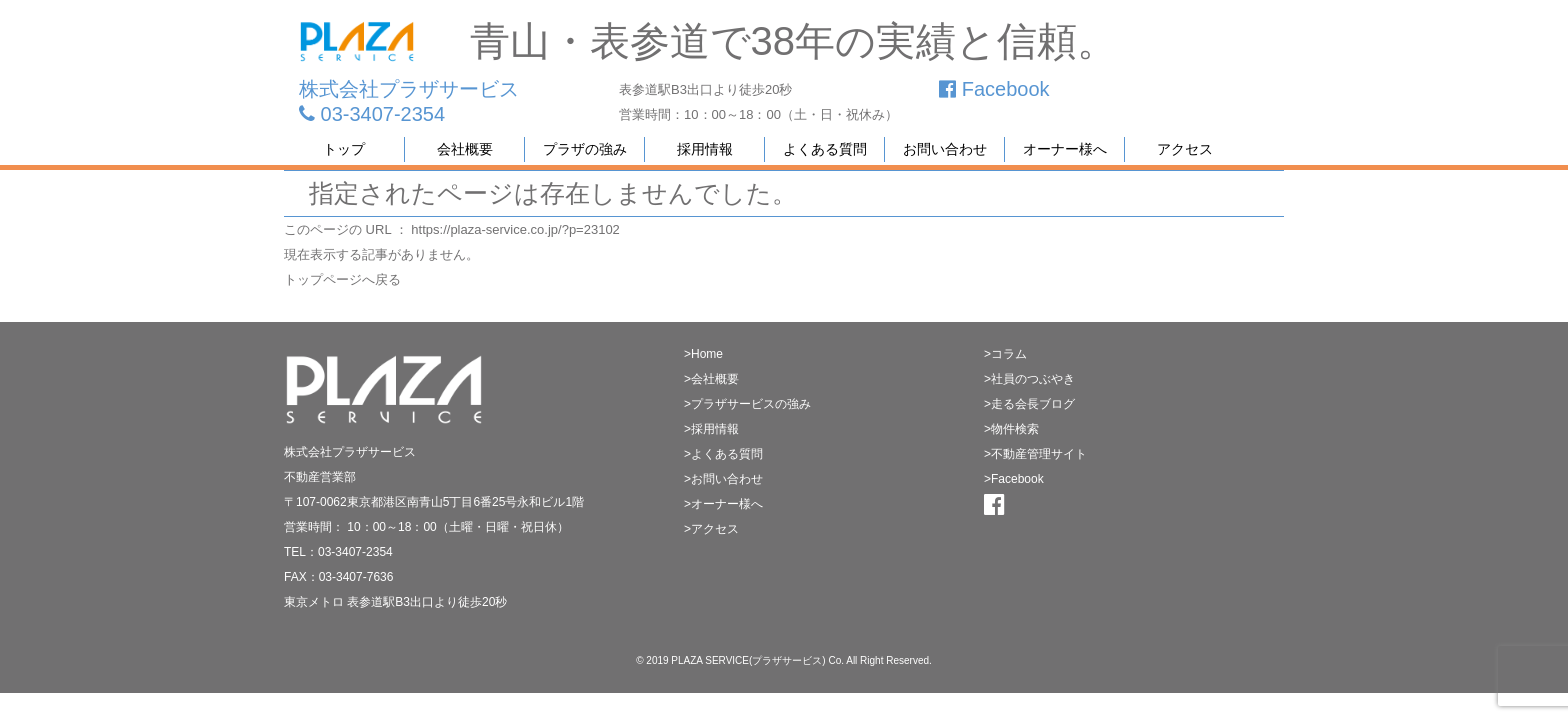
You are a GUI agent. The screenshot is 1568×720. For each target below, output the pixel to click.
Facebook (994, 89)
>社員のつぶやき (1029, 379)
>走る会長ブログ (1029, 404)
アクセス (1185, 149)
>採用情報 (711, 429)
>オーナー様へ (723, 504)
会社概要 (465, 149)
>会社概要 (711, 379)
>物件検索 (1011, 429)
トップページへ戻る (342, 279)
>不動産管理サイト (1035, 454)
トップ (344, 149)
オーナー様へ (1065, 149)
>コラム (1005, 354)
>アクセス (711, 529)
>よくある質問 (723, 454)
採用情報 (705, 149)
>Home (703, 354)
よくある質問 (825, 149)
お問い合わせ (945, 149)
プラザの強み (585, 149)
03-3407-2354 (372, 114)
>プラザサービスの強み (747, 404)
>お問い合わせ (723, 479)
